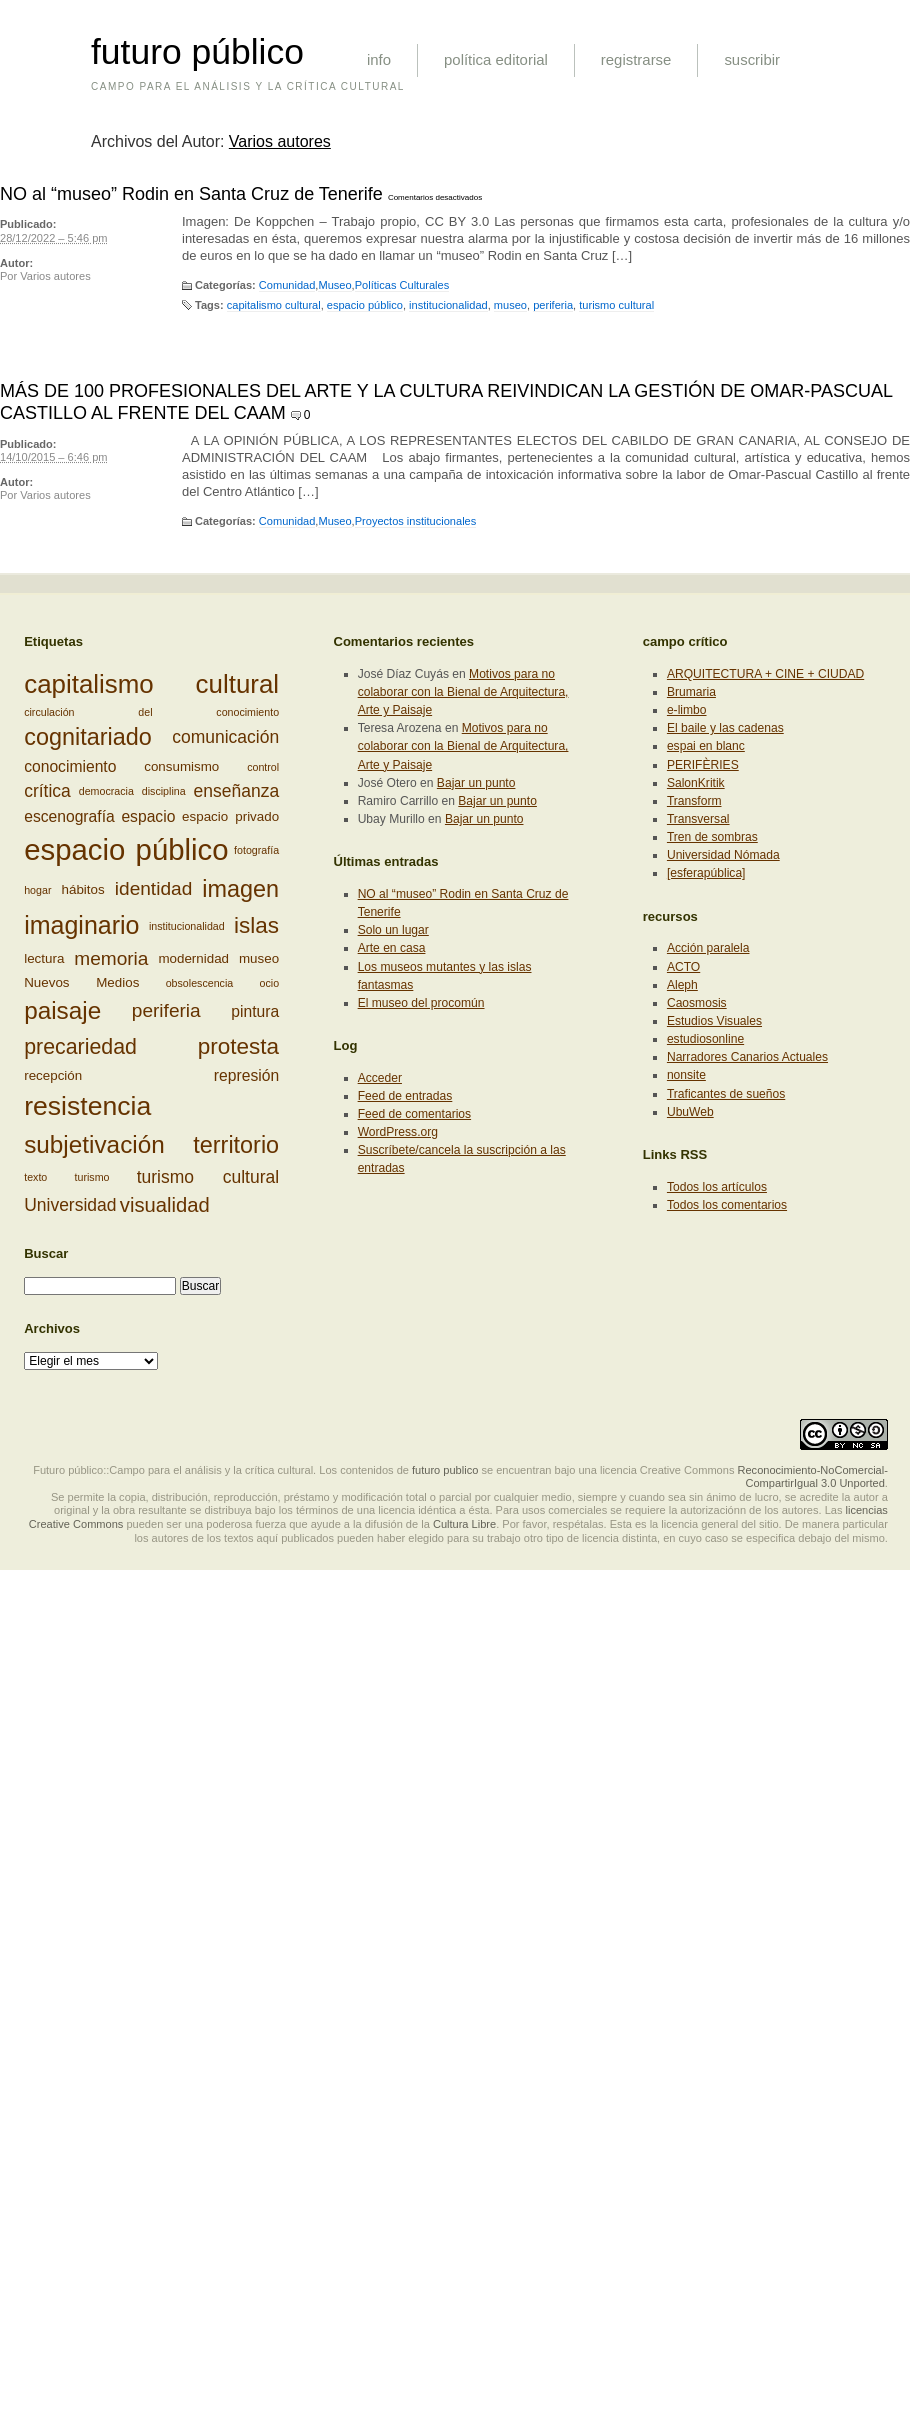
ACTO (683, 967)
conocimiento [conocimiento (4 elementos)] (70, 766)
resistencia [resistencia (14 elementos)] (87, 1106)
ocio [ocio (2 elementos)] (270, 983)
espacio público (365, 305)
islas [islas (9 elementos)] (256, 925)
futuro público (197, 52)
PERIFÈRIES (703, 765)
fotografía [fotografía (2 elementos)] (256, 850)
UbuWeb (690, 1112)
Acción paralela (708, 948)
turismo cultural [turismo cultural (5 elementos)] (208, 1177)
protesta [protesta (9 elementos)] (238, 1046)
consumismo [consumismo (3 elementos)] (181, 766)
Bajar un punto (476, 783)
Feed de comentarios (414, 1114)
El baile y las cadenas (725, 728)
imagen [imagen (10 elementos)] (240, 889)
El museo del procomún (421, 1003)
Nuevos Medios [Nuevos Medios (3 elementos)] (81, 982)
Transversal (698, 819)
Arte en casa (392, 948)
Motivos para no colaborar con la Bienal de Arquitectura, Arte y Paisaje (463, 692)
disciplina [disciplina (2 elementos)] (164, 792)
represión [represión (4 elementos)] (246, 1075)
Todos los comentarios (727, 1205)
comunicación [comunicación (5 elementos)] (225, 737)
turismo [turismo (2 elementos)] (92, 1177)
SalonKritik (696, 783)
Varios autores (280, 141)
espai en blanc (706, 746)
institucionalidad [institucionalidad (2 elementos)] (187, 926)
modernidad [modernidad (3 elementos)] (193, 958)
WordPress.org (398, 1132)
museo (510, 305)
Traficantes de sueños (726, 1094)
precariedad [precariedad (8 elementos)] (80, 1047)
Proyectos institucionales (416, 521)
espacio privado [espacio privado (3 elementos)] (230, 815)
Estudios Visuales (714, 1021)
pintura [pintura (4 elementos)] (255, 1011)
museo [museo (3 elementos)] (259, 958)
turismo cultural (616, 305)
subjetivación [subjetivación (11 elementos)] (94, 1144)
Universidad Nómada (723, 855)
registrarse (636, 59)
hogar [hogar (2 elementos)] (37, 890)
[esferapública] (706, 873)
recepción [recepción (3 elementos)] (53, 1074)
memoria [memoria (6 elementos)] (111, 958)
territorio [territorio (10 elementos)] (236, 1145)
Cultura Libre (464, 1524)
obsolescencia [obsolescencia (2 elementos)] (200, 983)
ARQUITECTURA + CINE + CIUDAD (765, 674)
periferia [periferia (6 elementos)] (166, 1010)
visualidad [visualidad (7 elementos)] (165, 1205)
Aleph (682, 985)
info (379, 59)
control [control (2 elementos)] (263, 767)
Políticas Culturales (402, 285)
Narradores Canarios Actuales (747, 1057)
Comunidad (287, 285)
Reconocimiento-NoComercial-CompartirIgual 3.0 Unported (812, 1477)
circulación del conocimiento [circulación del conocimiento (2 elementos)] (151, 712)
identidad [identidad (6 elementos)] (153, 888)
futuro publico (445, 1470)
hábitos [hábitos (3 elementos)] (83, 889)
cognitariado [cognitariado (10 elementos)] (88, 737)
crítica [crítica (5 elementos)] (47, 791)
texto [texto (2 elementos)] (35, 1177)
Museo (334, 285)
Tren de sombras (712, 837)
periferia (553, 305)
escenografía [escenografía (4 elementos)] (69, 816)
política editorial (496, 59)
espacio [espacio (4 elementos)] (148, 816)
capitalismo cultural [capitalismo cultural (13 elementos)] (151, 684)
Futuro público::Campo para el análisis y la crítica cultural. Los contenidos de (221, 1470)
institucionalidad (448, 305)
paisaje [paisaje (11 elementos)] (62, 1010)
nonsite (686, 1075)
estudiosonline (705, 1039)
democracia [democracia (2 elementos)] (106, 792)
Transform (694, 801)
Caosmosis (697, 1003)
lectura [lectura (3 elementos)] (44, 958)
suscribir (752, 59)
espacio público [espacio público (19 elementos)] (126, 849)
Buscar (46, 1253)
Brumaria (691, 692)
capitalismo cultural (274, 305)
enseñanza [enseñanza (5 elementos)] (237, 791)
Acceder (380, 1078)
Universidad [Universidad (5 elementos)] (70, 1205)
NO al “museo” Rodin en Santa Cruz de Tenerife (191, 194)
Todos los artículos (717, 1187)
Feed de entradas (405, 1096)
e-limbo (687, 710)
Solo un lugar (393, 930)
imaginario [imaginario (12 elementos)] (81, 925)
